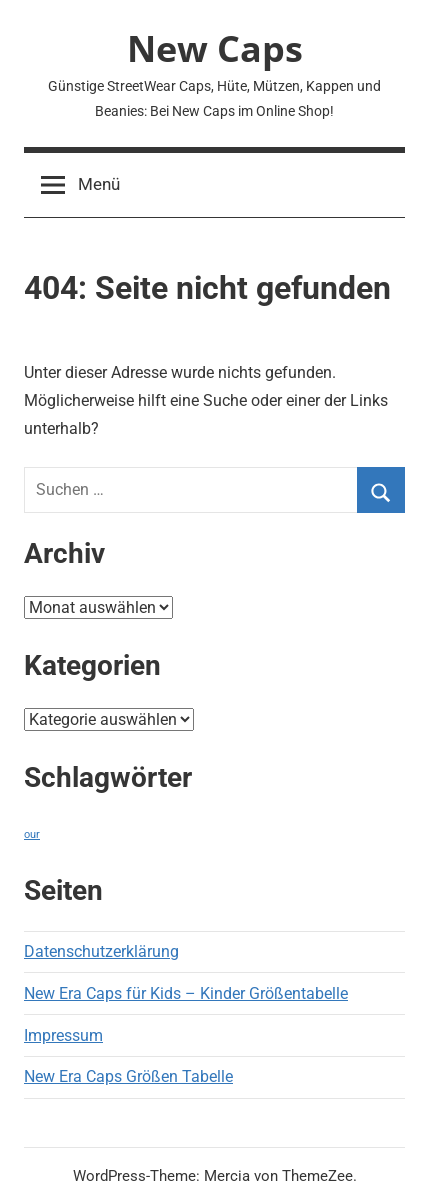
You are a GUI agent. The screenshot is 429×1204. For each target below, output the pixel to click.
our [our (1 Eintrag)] (32, 834)
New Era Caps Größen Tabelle (128, 1076)
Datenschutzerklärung (101, 951)
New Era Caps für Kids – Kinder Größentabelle (186, 993)
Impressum (63, 1035)
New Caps (215, 48)
